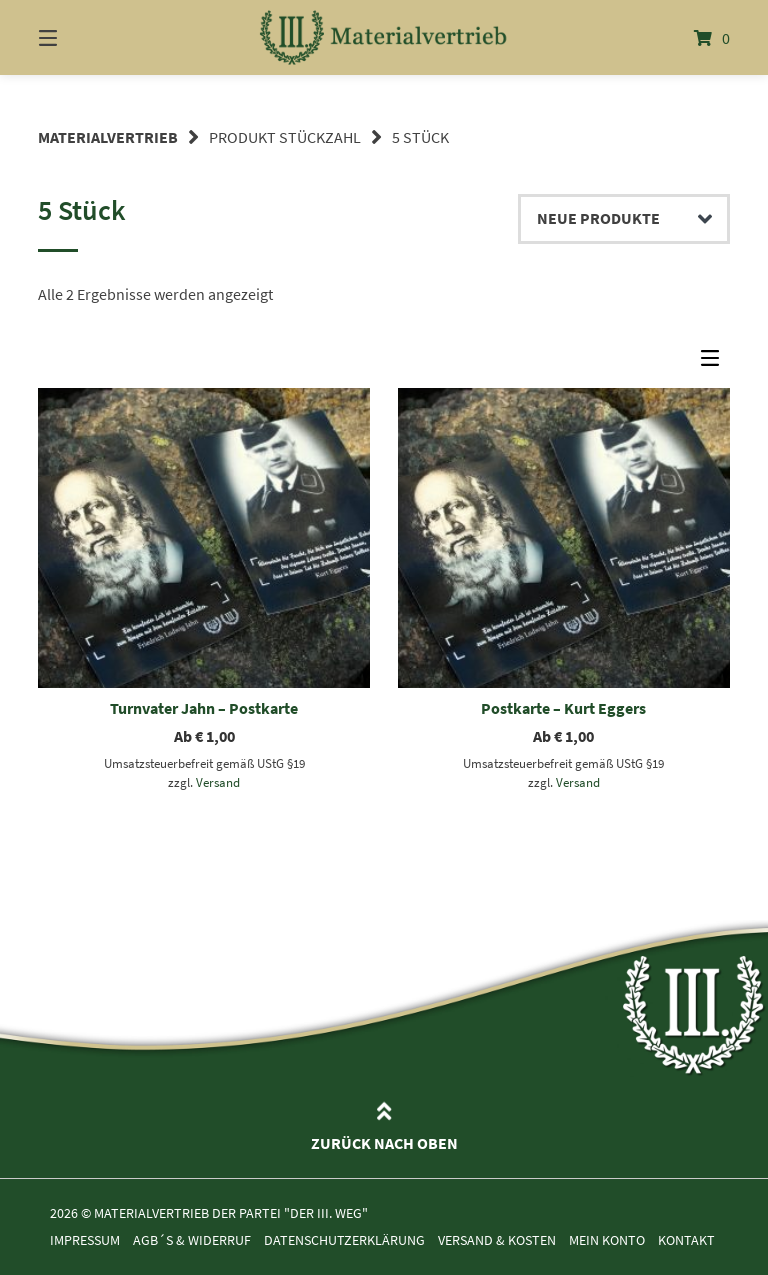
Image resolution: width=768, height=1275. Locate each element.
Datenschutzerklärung (344, 1240)
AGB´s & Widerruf (192, 1240)
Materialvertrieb (108, 137)
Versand (218, 782)
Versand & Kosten (497, 1240)
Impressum (85, 1240)
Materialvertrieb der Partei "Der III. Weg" (231, 1213)
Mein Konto (607, 1240)
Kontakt (686, 1240)
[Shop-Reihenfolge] (624, 219)
